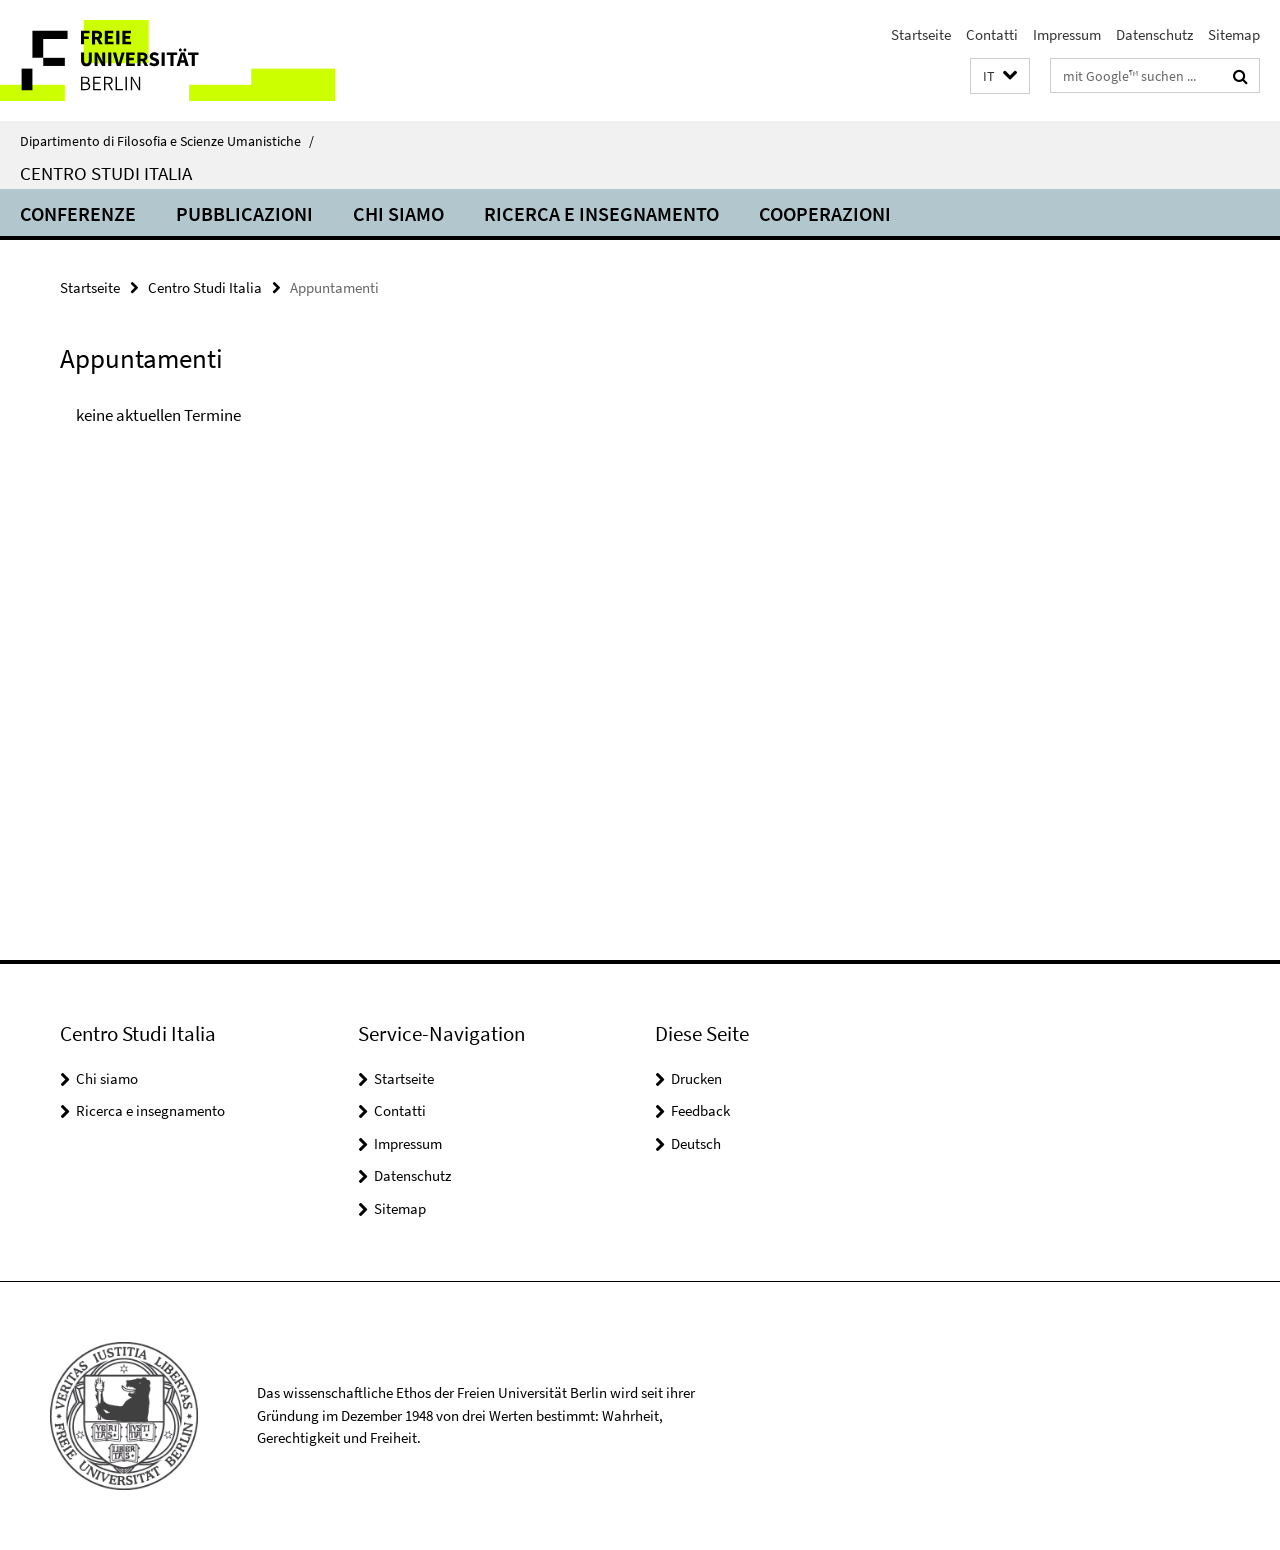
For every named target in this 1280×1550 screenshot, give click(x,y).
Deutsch (696, 1143)
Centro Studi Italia (106, 173)
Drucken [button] (696, 1078)
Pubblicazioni (244, 213)
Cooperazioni (825, 213)
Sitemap (1234, 34)
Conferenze (78, 213)
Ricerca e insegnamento (601, 213)
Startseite (921, 34)
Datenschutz (1154, 34)
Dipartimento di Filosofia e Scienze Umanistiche (167, 141)
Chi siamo (398, 213)
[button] (1000, 76)
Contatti (992, 34)
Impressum (1067, 34)
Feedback (700, 1110)
